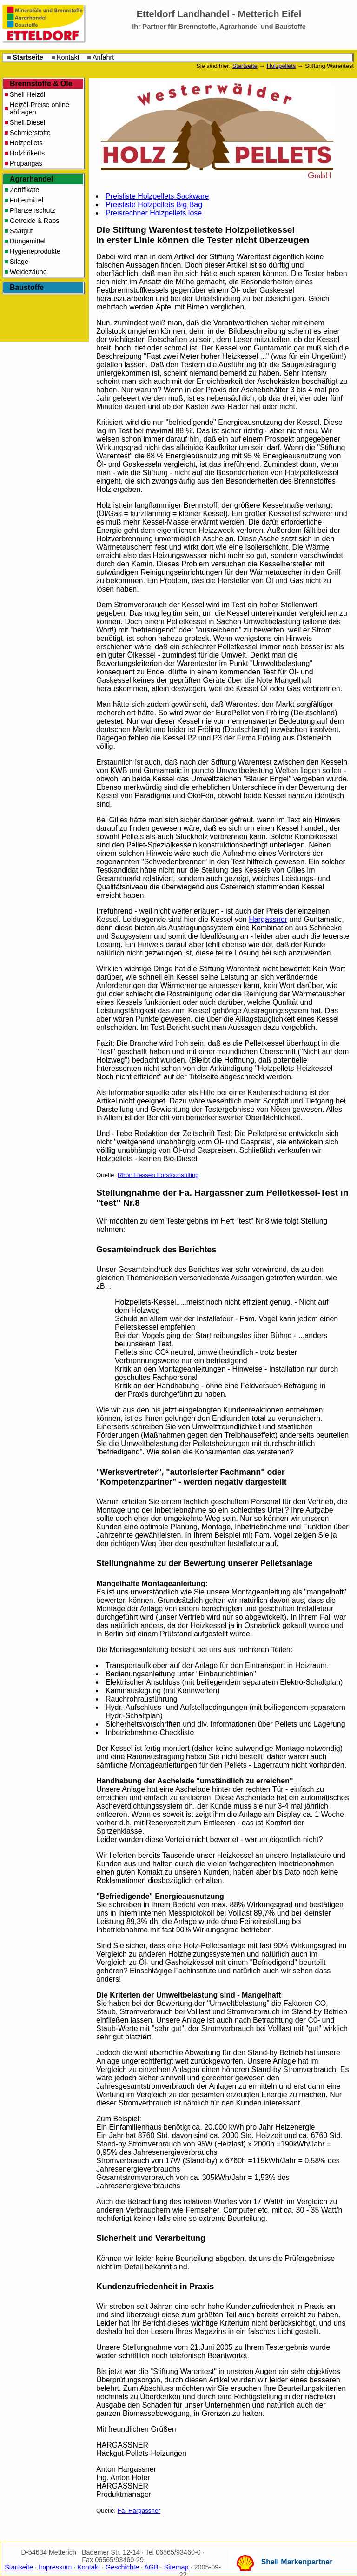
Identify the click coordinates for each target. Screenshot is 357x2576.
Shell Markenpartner (297, 2562)
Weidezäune (28, 272)
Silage (19, 261)
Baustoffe (27, 287)
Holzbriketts (27, 153)
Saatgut (21, 231)
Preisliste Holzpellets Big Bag (154, 205)
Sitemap (176, 2567)
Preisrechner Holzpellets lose (154, 213)
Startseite (28, 57)
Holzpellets (281, 65)
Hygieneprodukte (35, 251)
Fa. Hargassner (139, 2510)
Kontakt (68, 57)
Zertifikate (24, 190)
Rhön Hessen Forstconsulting (158, 1174)
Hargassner (268, 919)
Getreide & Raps (34, 220)
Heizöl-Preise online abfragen (39, 108)
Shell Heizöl (27, 94)
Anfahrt (103, 57)
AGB (151, 2567)
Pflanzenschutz (32, 210)
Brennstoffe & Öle (41, 83)
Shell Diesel (27, 122)
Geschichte (122, 2567)
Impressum (55, 2567)
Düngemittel (28, 241)
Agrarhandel (31, 179)
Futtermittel (26, 200)
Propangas (26, 163)
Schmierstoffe (30, 132)
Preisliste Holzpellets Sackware (157, 196)
